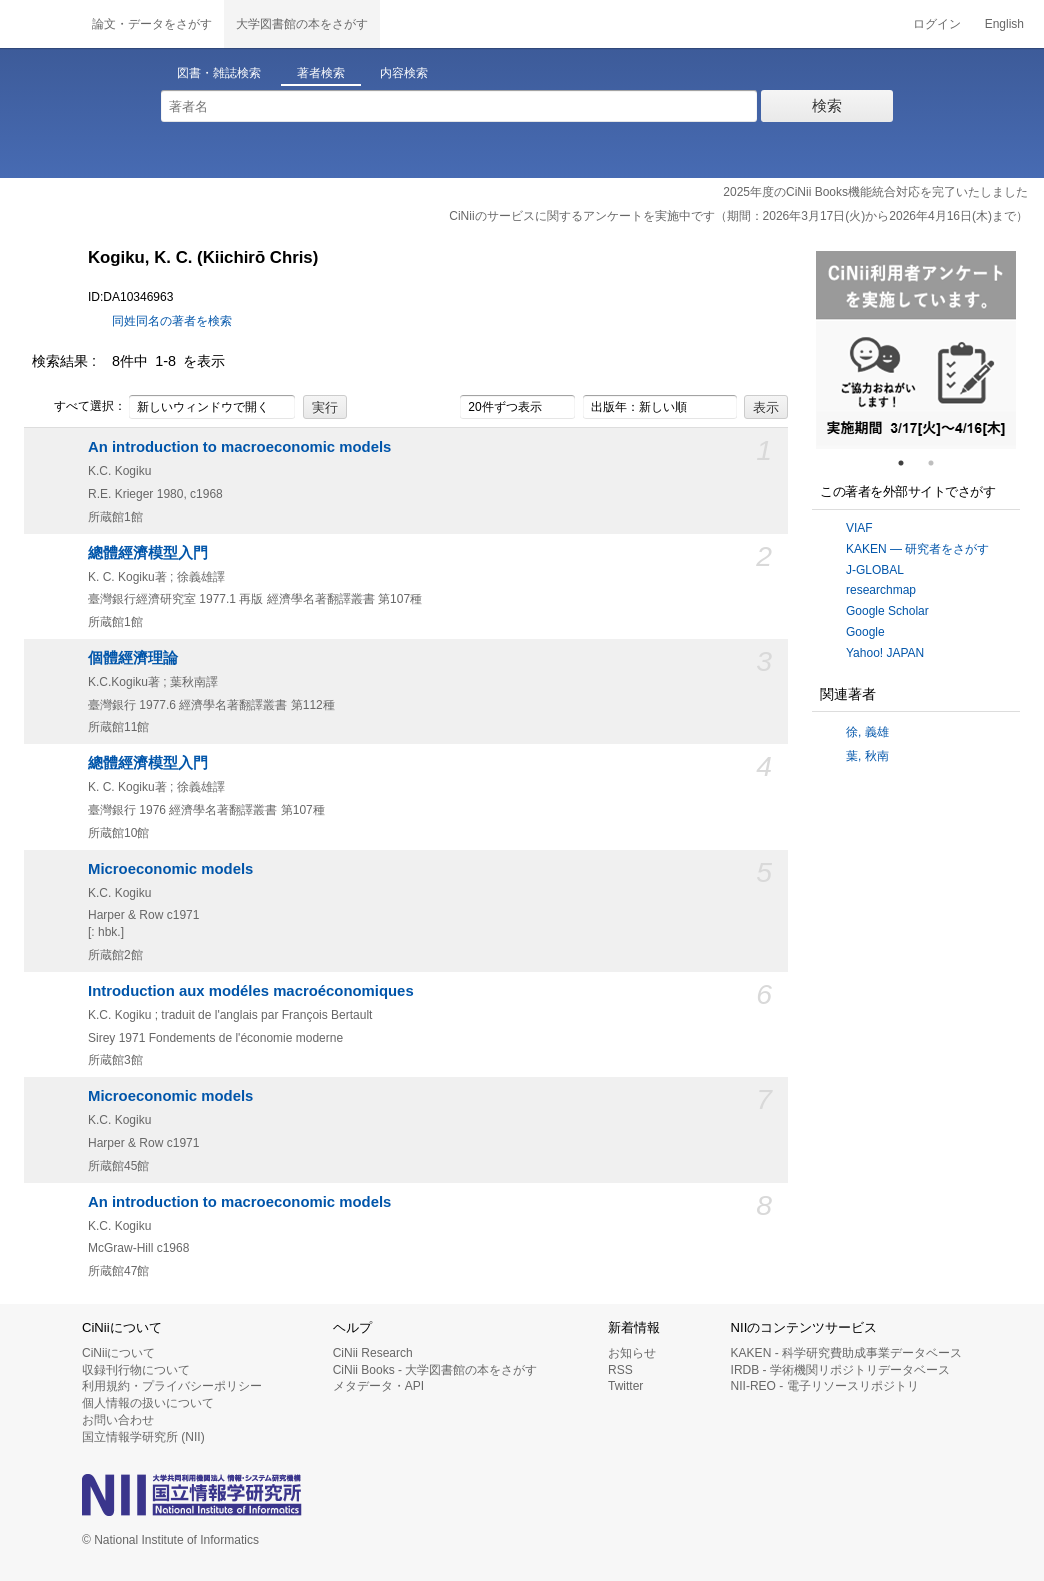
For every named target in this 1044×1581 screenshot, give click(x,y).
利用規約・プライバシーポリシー (172, 1386)
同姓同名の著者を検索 (172, 321)
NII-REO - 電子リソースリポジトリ (825, 1386)
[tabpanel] (916, 350)
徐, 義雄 (867, 732)
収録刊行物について (136, 1370)
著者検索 (321, 73)
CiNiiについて (118, 1353)
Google (865, 632)
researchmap (881, 590)
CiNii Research (373, 1353)
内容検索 (404, 73)
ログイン (937, 24)
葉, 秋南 (867, 756)
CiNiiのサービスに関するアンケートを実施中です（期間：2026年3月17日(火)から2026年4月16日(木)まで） (738, 216)
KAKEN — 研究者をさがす (917, 549)
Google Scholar (887, 611)
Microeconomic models (170, 869)
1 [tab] (909, 463)
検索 (827, 105)
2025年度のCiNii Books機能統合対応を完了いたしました (875, 192)
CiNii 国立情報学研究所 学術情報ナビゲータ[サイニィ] (40, 24)
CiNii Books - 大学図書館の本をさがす (435, 1370)
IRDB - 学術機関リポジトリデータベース (840, 1370)
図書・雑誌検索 (219, 73)
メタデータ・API (378, 1386)
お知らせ (632, 1353)
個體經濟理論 (133, 658)
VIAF (859, 528)
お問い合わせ (118, 1420)
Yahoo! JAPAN (885, 653)
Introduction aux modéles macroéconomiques (251, 991)
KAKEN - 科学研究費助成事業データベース (846, 1353)
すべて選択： (79, 407)
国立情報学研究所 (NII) (143, 1437)
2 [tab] (939, 463)
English (1004, 24)
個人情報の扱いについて (148, 1403)
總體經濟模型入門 (148, 553)
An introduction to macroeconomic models (239, 447)
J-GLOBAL (875, 570)
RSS (620, 1370)
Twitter (625, 1386)
